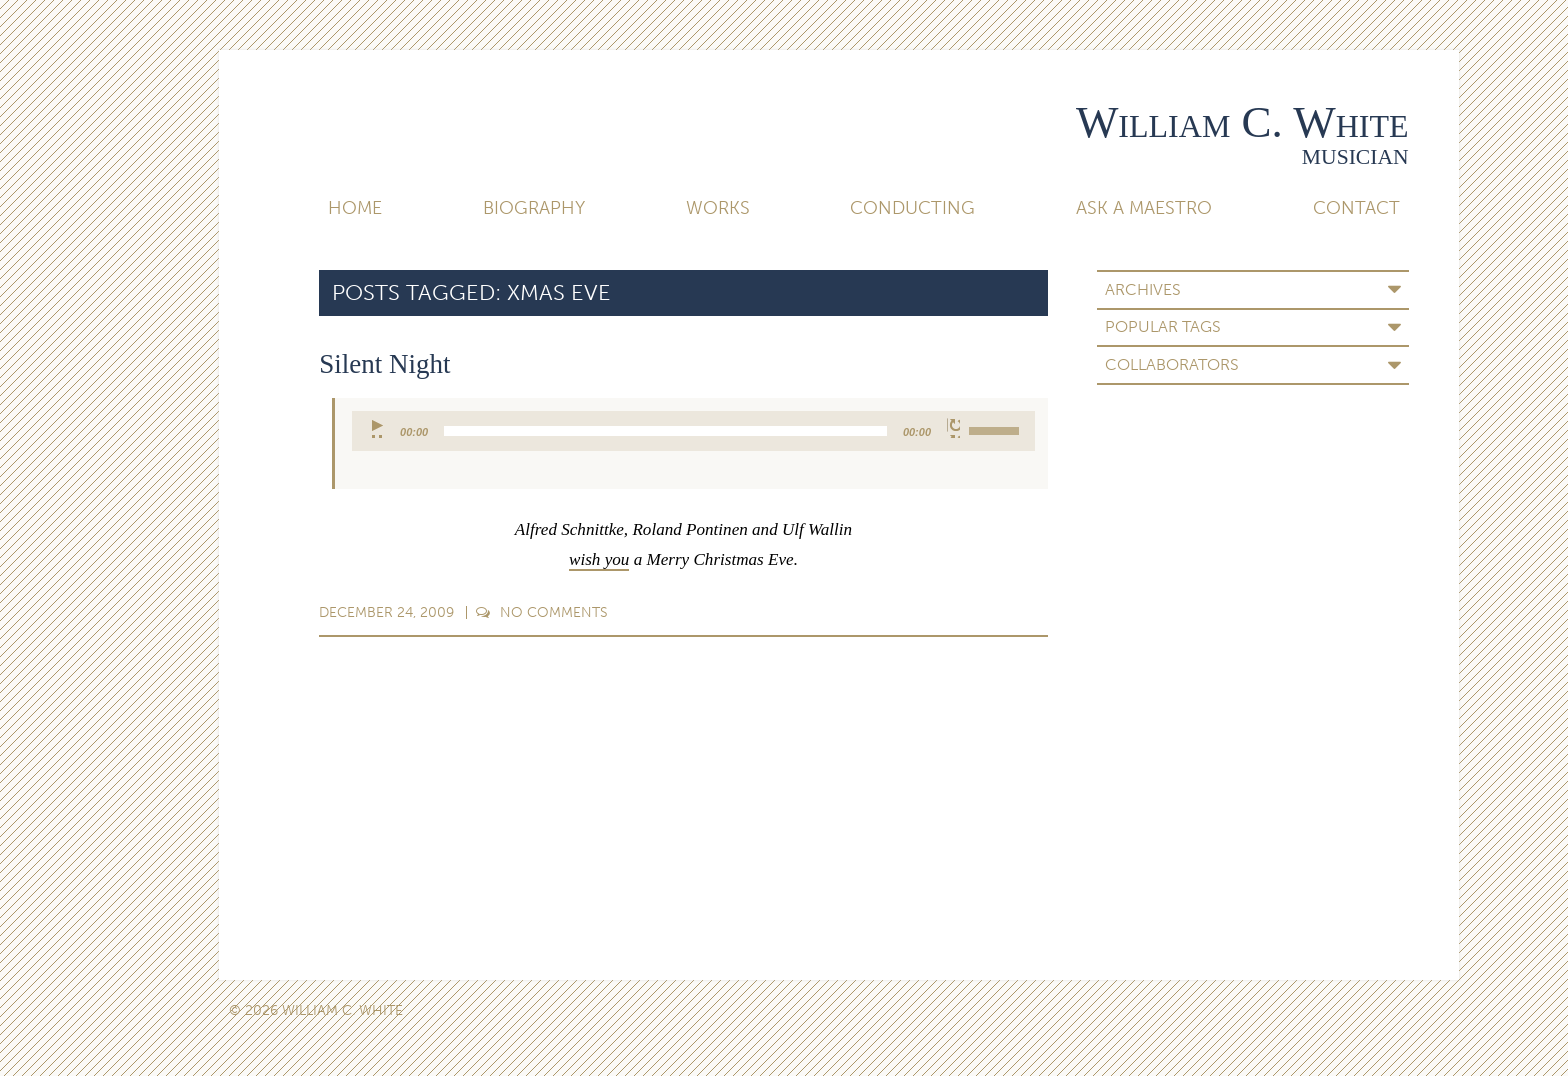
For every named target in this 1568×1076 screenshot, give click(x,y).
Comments (541, 612)
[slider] (665, 431)
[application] (693, 431)
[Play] (378, 428)
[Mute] (953, 428)
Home (355, 208)
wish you (599, 559)
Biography (534, 208)
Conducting (912, 208)
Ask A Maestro (1144, 208)
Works (718, 208)
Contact (1356, 208)
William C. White (1242, 122)
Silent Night (384, 364)
